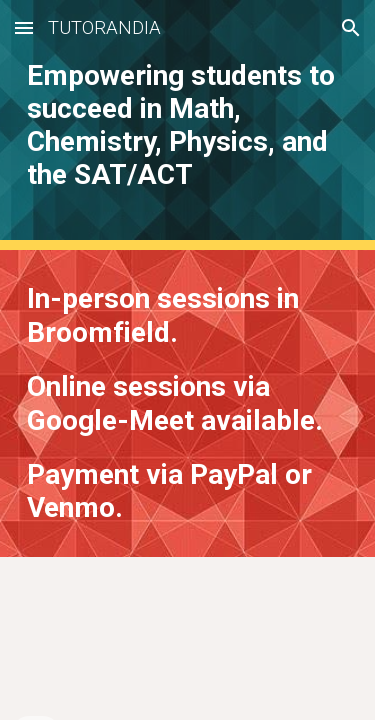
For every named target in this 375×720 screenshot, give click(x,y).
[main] (188, 125)
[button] (24, 27)
